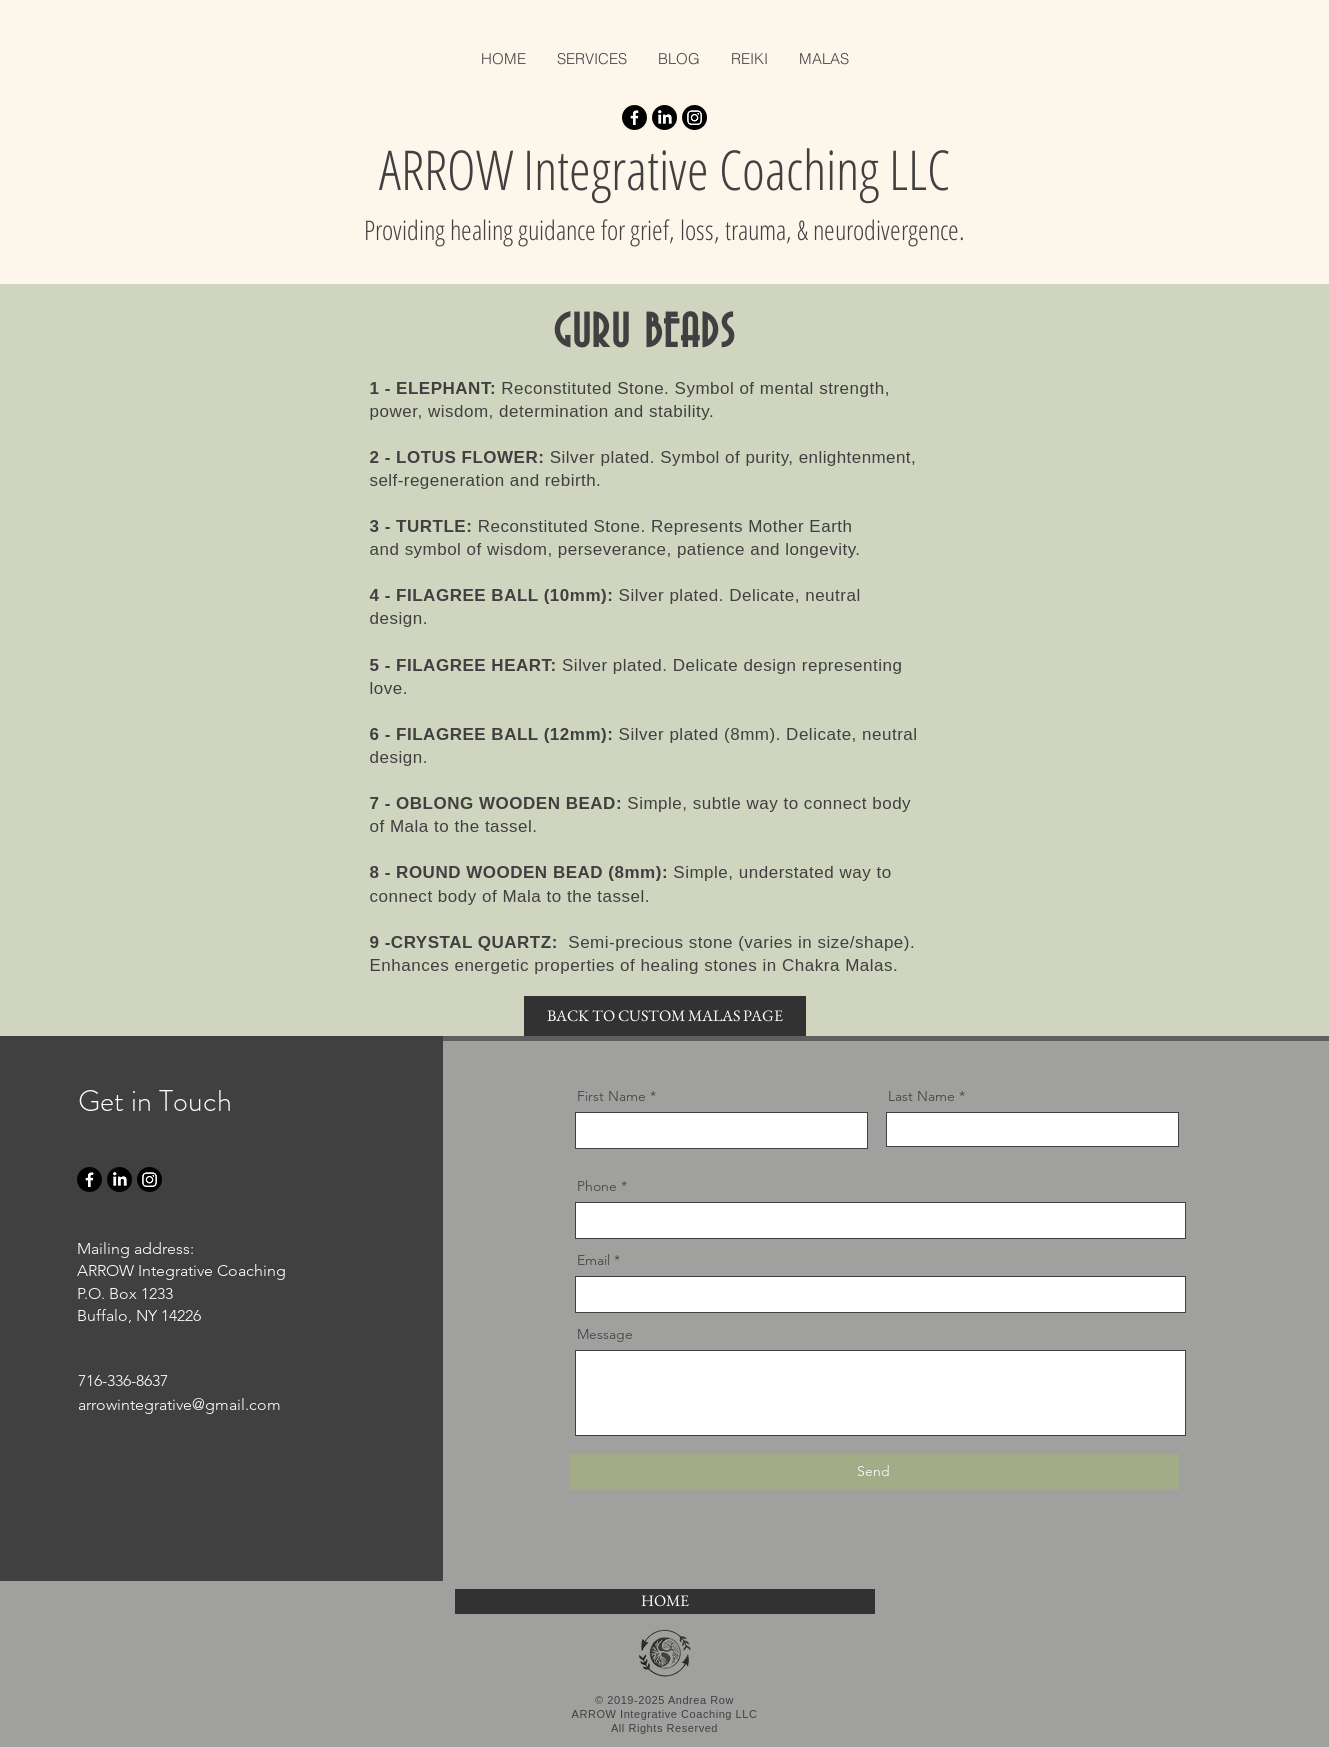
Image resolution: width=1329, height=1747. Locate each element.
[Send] (874, 1472)
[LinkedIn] (664, 117)
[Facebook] (634, 117)
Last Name (921, 1096)
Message (605, 1334)
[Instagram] (694, 117)
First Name (611, 1096)
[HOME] (665, 1601)
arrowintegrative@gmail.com (179, 1404)
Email (593, 1260)
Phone (597, 1186)
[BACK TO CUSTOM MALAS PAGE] (665, 1016)
